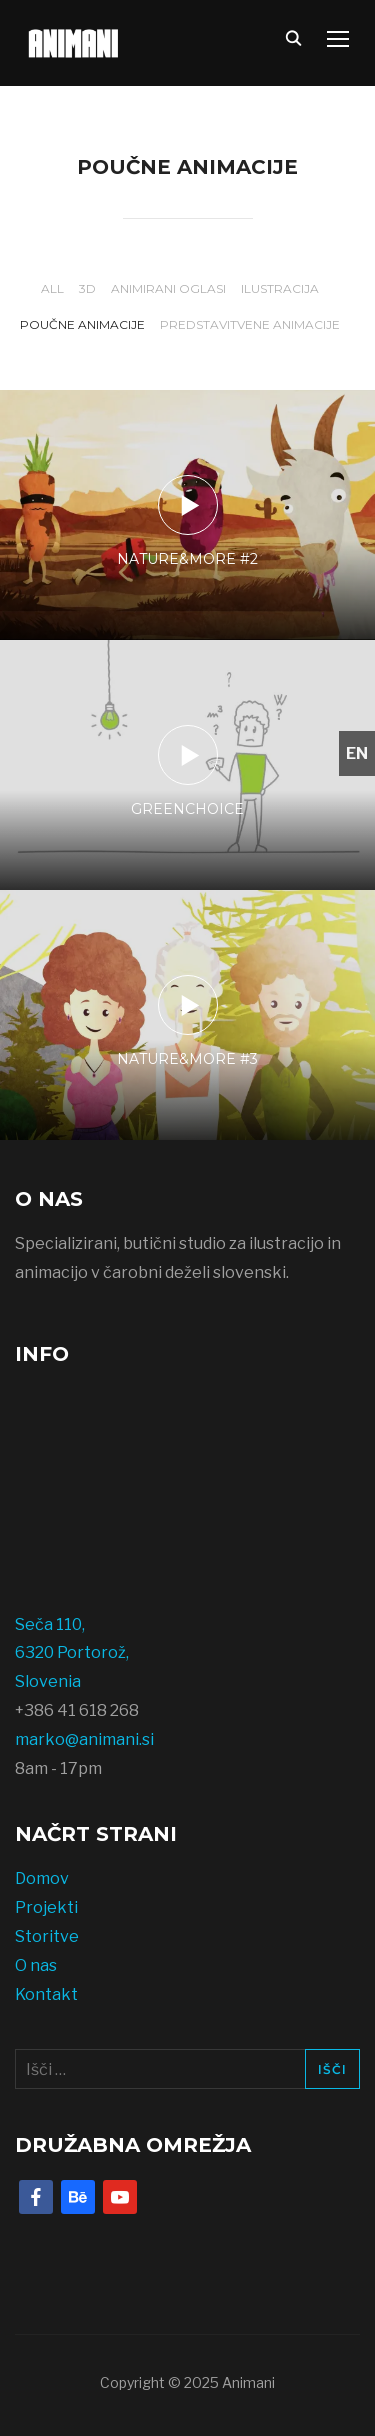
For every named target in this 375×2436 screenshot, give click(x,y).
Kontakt (46, 1994)
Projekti (46, 1907)
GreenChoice (187, 809)
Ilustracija (280, 288)
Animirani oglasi (168, 288)
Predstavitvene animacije (250, 324)
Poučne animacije (82, 324)
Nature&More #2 (187, 559)
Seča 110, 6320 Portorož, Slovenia (72, 1653)
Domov (42, 1878)
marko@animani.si (84, 1739)
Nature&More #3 (187, 1059)
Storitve (47, 1936)
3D (87, 288)
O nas (36, 1965)
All (52, 288)
